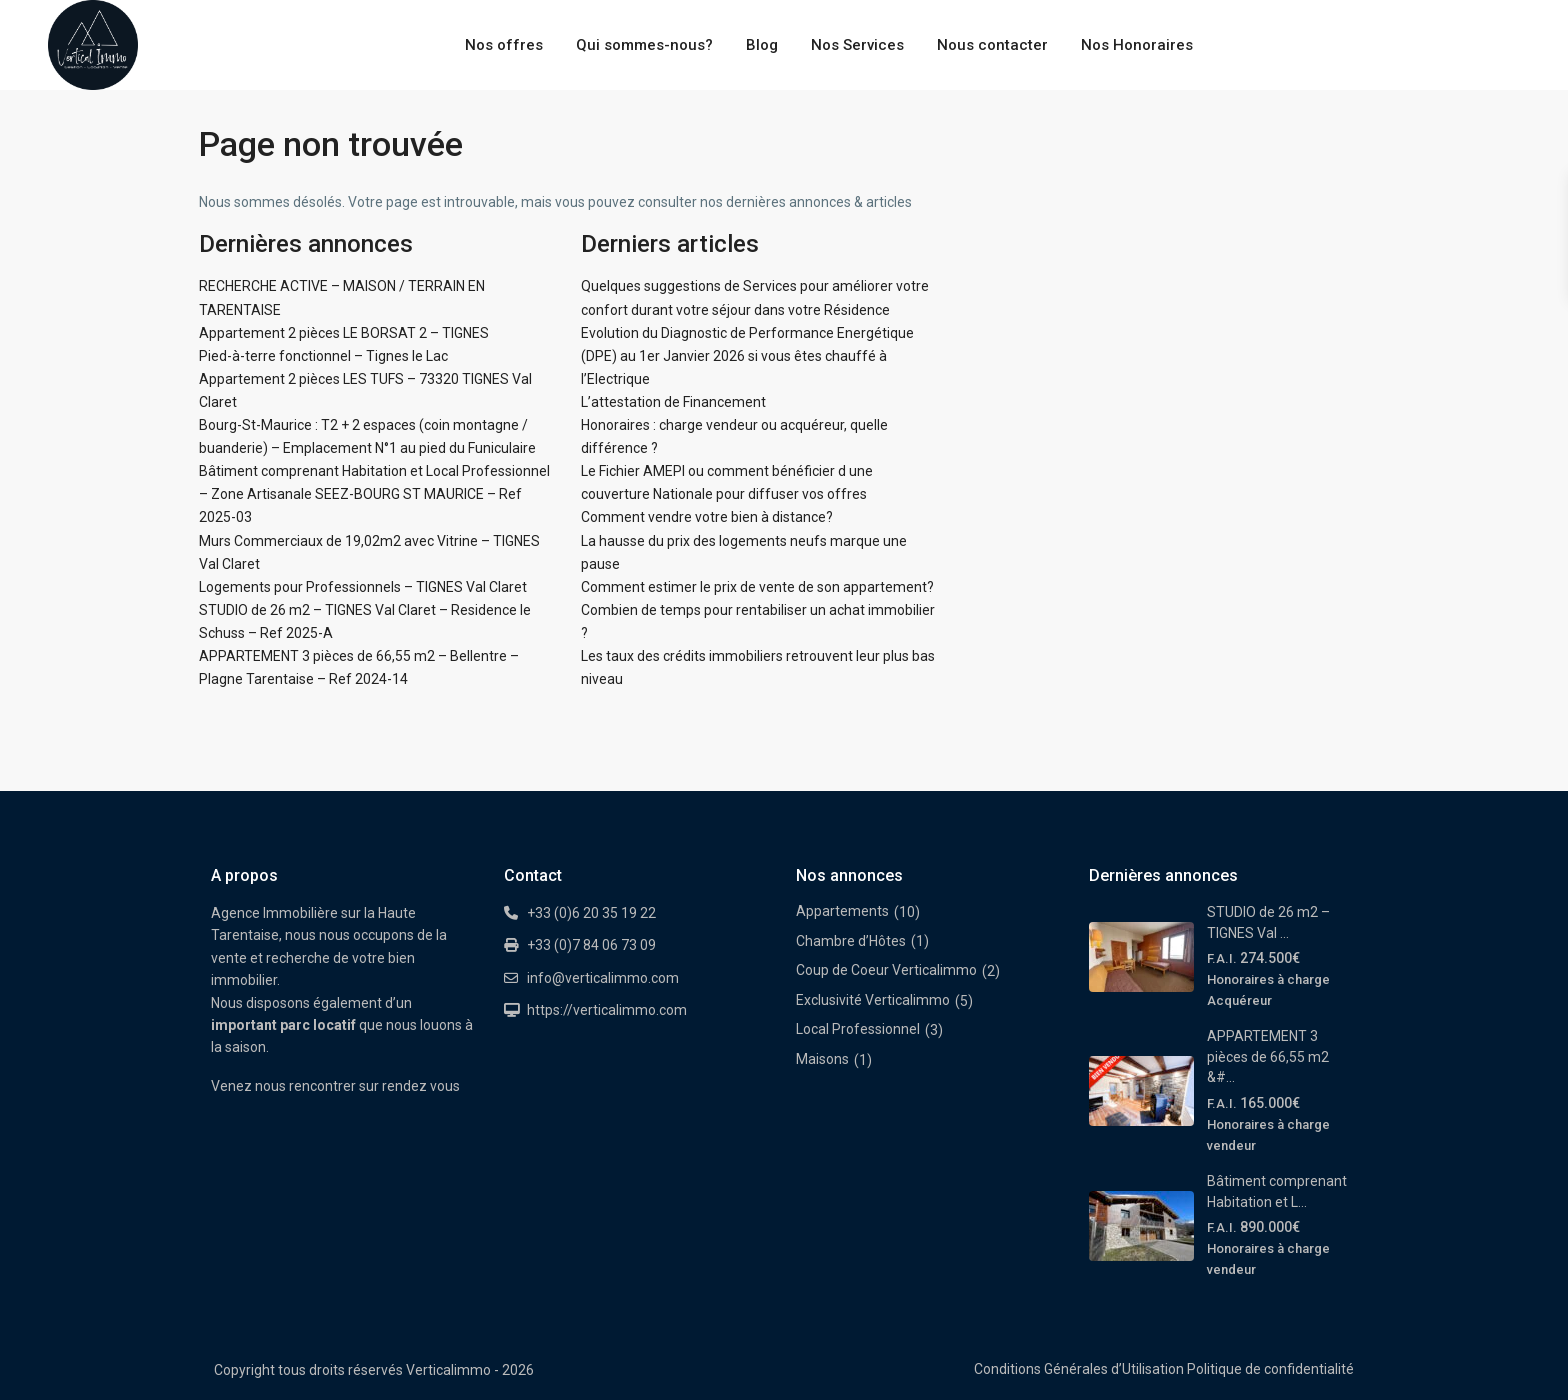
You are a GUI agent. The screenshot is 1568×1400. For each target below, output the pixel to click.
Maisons (822, 1059)
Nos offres (504, 45)
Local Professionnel (858, 1029)
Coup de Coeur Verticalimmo (886, 970)
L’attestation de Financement (673, 402)
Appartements (842, 911)
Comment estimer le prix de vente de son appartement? (757, 587)
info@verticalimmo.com (603, 978)
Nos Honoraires (1137, 45)
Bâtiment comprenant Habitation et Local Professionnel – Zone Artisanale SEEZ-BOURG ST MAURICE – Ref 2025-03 (374, 494)
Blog (762, 45)
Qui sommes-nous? (644, 45)
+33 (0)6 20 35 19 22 (591, 913)
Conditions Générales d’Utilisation (1079, 1369)
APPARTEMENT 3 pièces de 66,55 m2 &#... (1268, 1056)
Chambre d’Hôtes (851, 941)
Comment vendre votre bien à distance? (707, 517)
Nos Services (857, 45)
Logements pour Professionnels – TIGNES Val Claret (363, 587)
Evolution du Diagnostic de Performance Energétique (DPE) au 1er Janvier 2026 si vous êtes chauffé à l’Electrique (747, 356)
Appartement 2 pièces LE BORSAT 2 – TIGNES (344, 333)
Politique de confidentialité (1270, 1369)
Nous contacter (992, 45)
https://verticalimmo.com (607, 1010)
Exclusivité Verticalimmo (873, 1000)
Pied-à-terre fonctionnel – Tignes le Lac (323, 356)
